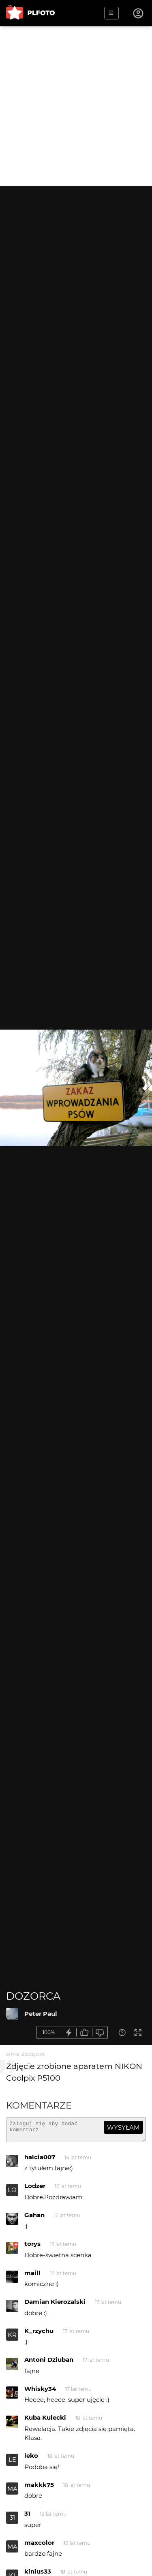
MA (12, 2492)
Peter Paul (40, 2013)
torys (32, 2247)
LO (12, 2193)
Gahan (34, 2218)
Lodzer (34, 2189)
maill (32, 2276)
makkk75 (39, 2488)
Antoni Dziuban (48, 2363)
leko (31, 2459)
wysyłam (123, 2127)
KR (12, 2338)
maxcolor (39, 2546)
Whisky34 (40, 2392)
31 (12, 2521)
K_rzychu (39, 2334)
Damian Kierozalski (55, 2305)
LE (12, 2463)
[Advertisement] (76, 106)
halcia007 (39, 2160)
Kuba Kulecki (45, 2421)
